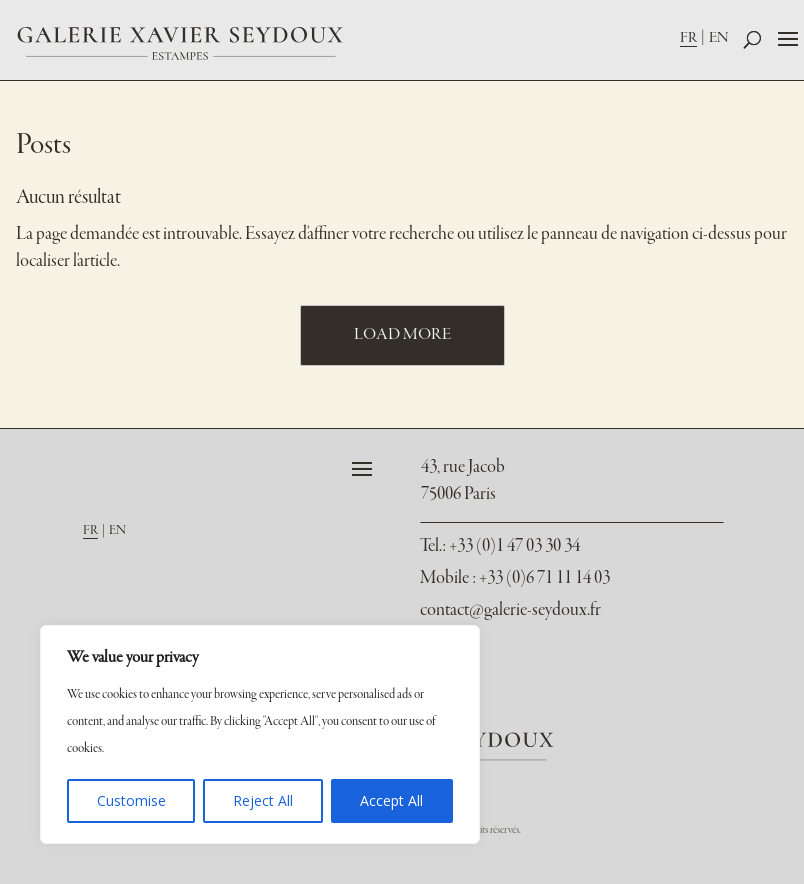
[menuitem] (694, 37)
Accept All (391, 800)
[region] (260, 734)
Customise (131, 800)
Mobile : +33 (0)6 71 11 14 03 (515, 578)
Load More (402, 335)
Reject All (263, 800)
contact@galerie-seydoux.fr (510, 610)
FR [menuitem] (688, 38)
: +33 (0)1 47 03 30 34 (500, 546)
